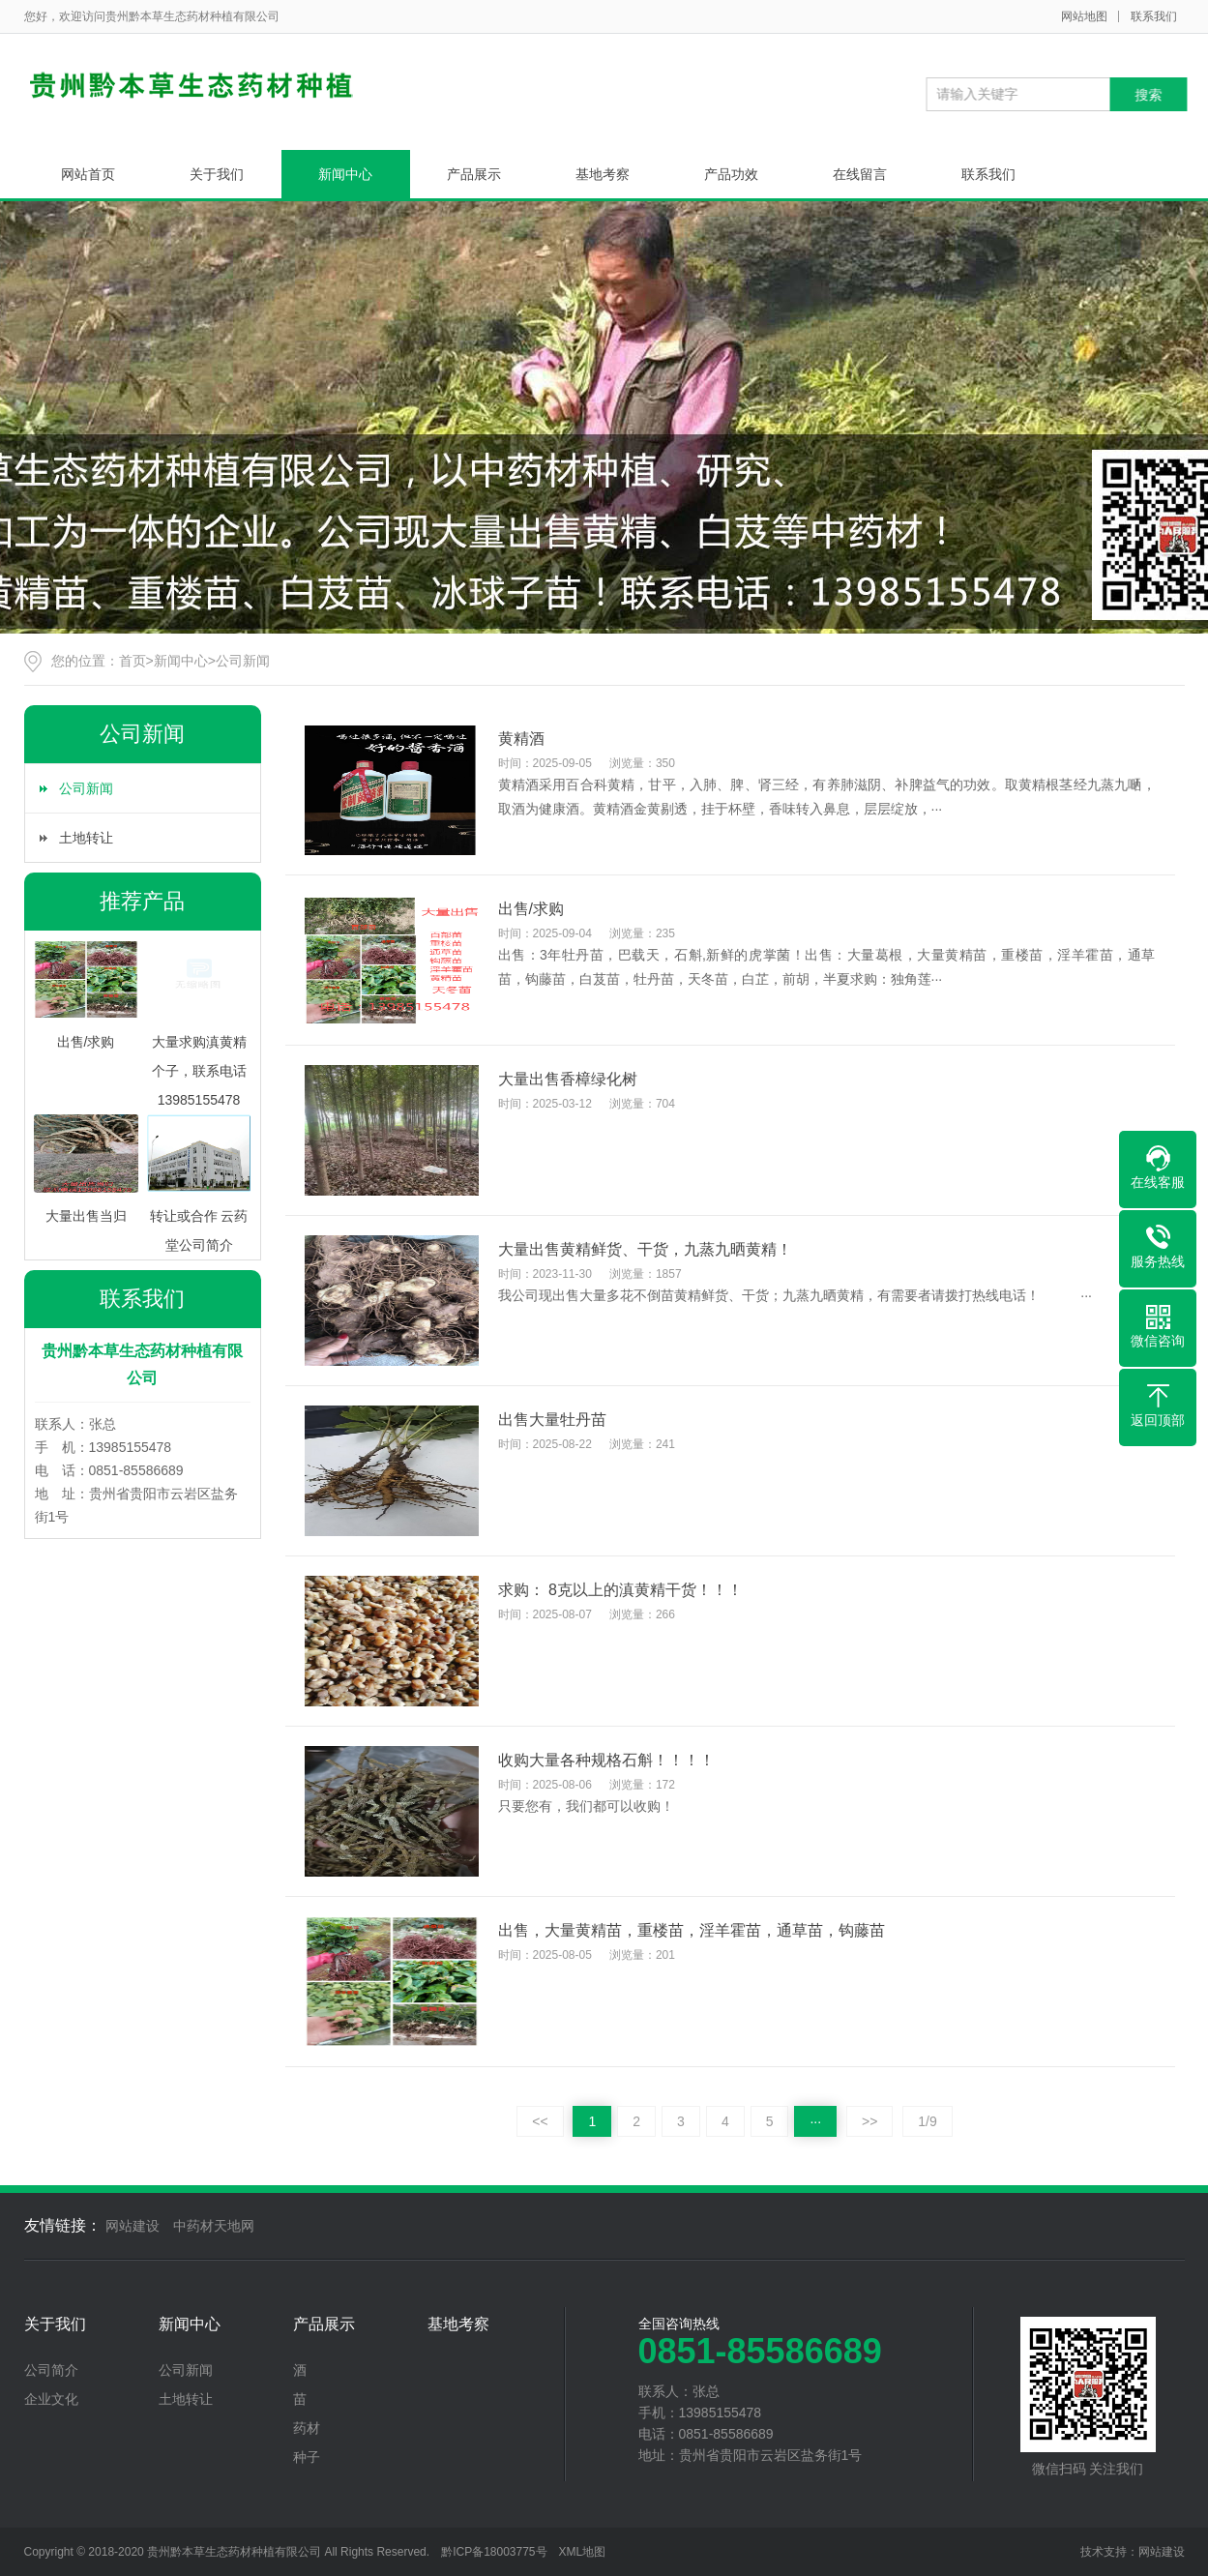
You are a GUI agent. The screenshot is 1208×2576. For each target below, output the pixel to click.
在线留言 (860, 174)
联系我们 (1154, 16)
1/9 (927, 2121)
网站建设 (132, 2226)
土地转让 (86, 837)
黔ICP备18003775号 (493, 2552)
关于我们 (217, 174)
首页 (132, 660)
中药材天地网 (213, 2226)
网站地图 (1084, 16)
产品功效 (731, 174)
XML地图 (582, 2552)
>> (869, 2121)
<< (539, 2121)
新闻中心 (345, 174)
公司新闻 (243, 660)
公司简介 (51, 2370)
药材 (306, 2428)
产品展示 (474, 174)
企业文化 (51, 2399)
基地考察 (602, 174)
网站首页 (88, 174)
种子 (306, 2457)
